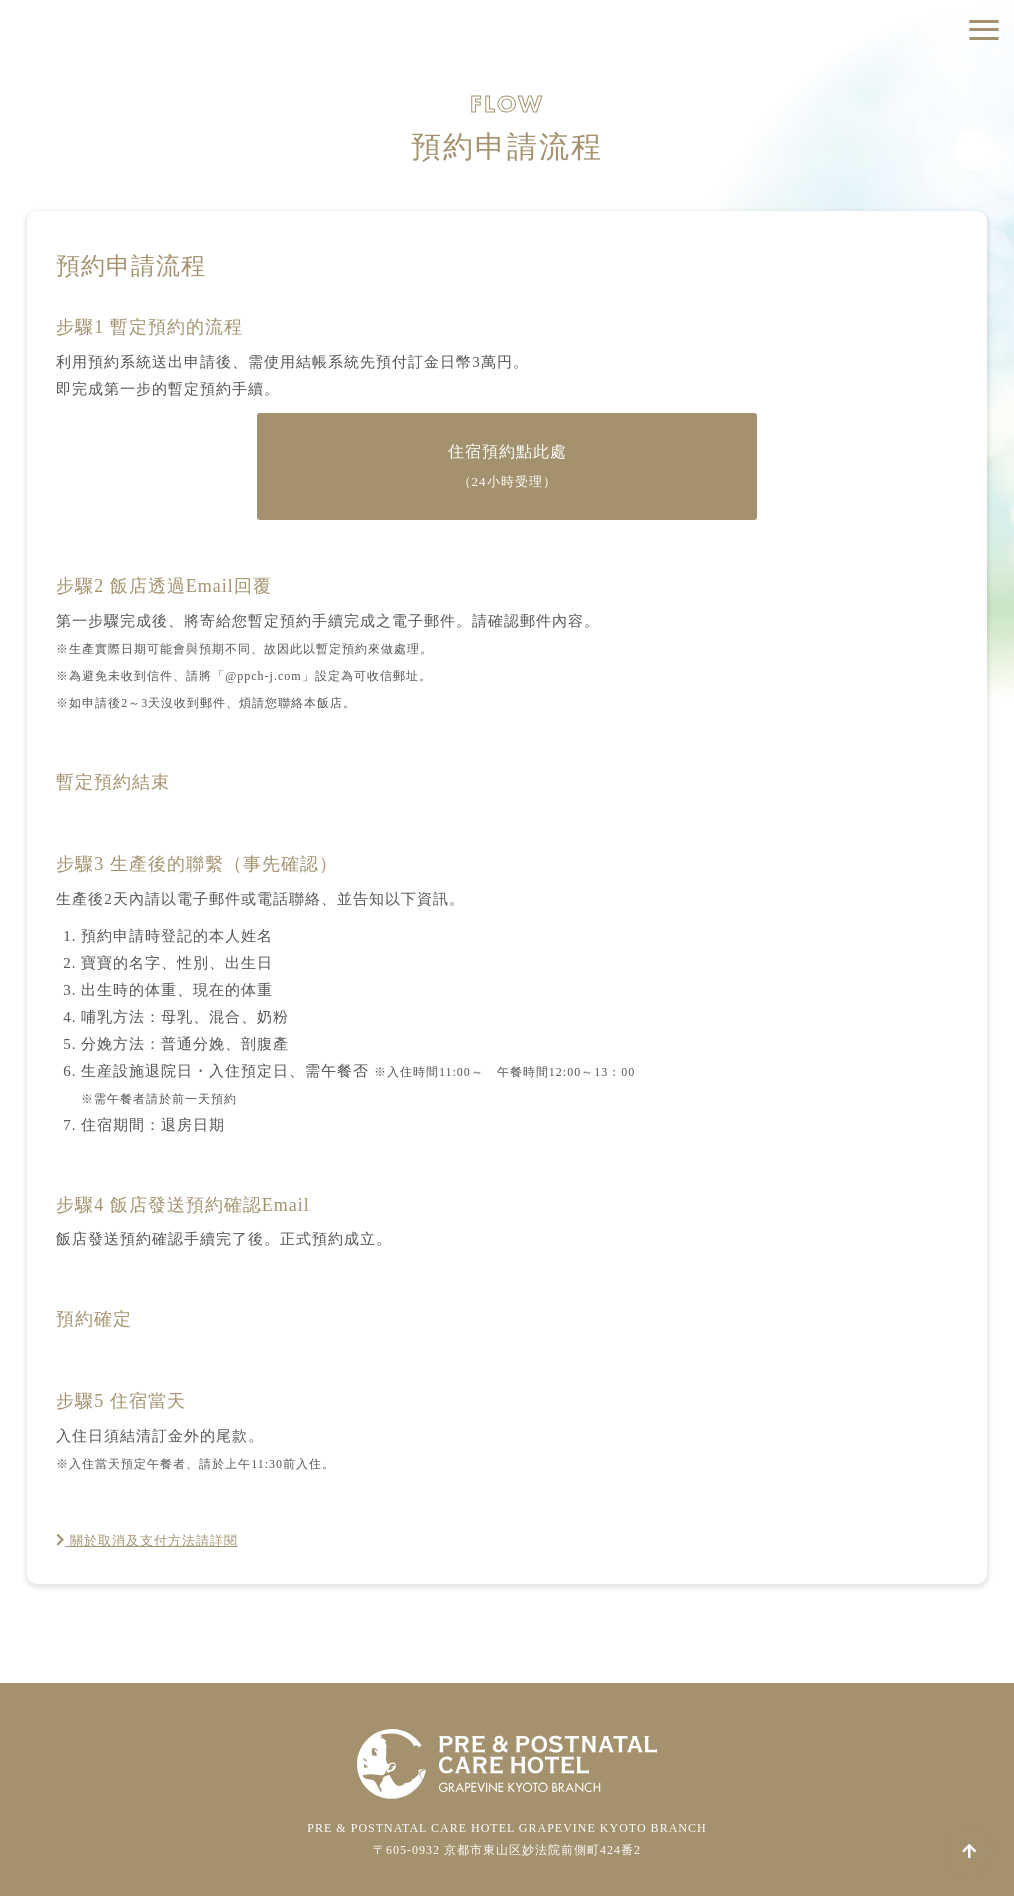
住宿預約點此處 (507, 466)
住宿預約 (904, 81)
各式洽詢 (904, 170)
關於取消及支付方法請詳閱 (159, 1540)
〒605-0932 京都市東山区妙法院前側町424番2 (507, 1850)
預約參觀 (904, 125)
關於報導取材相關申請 (904, 214)
